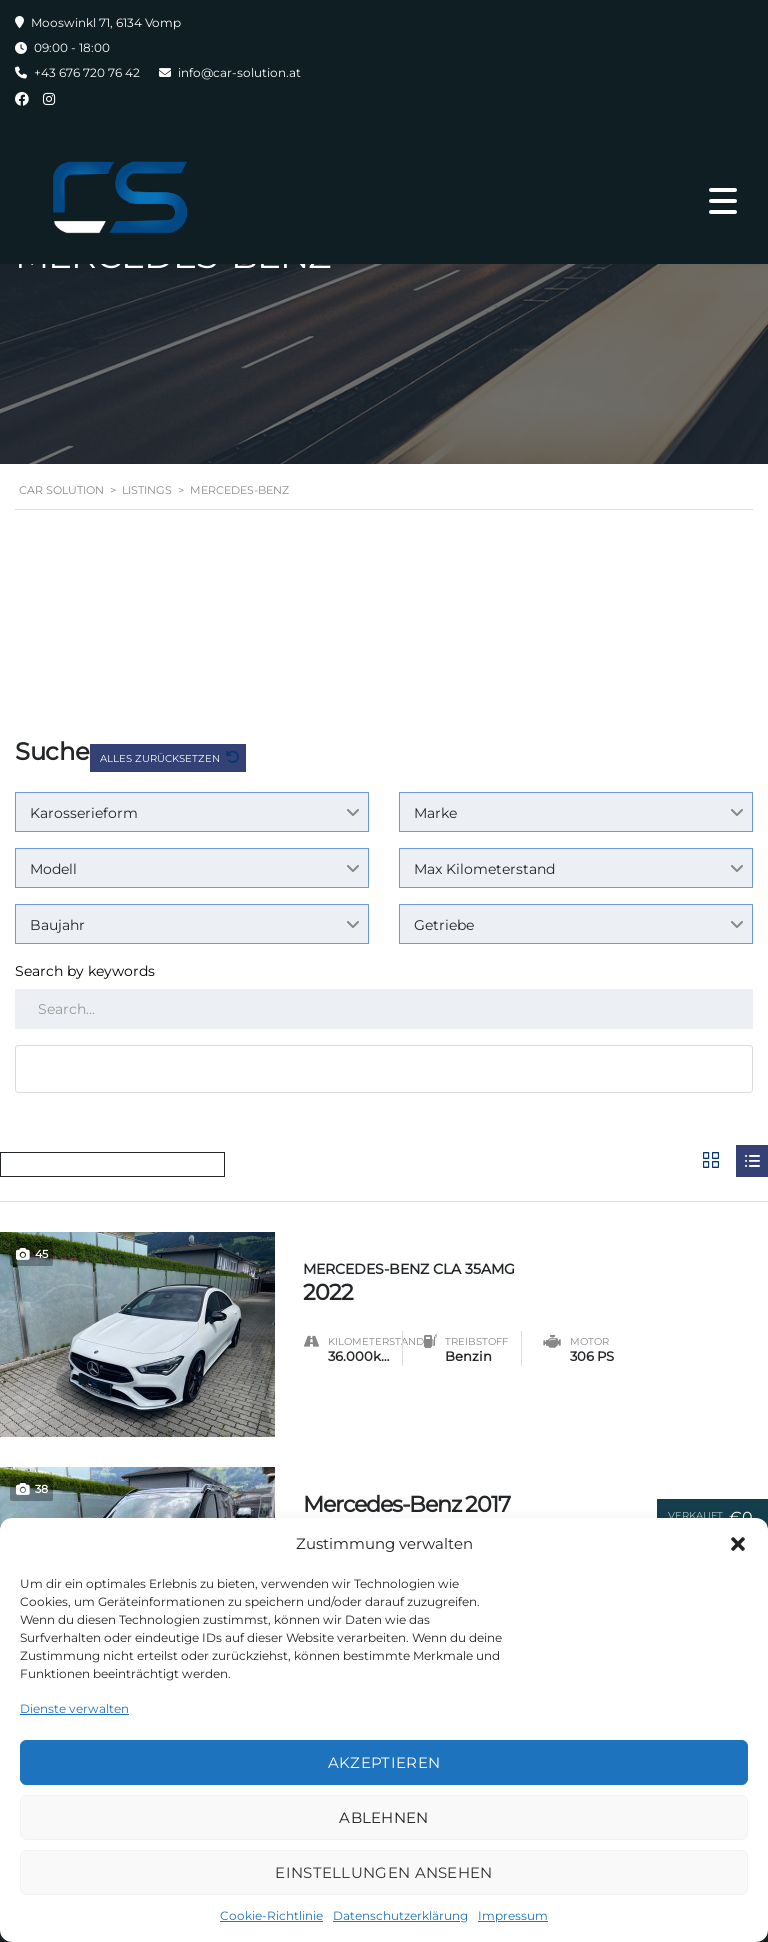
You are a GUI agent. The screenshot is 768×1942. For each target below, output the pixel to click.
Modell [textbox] (53, 869)
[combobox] (192, 812)
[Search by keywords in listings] (384, 1009)
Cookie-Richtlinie (271, 1915)
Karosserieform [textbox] (84, 813)
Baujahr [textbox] (57, 925)
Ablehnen (383, 1817)
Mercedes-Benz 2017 (406, 1503)
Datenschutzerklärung (400, 1915)
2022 (535, 1279)
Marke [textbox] (435, 813)
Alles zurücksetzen (161, 758)
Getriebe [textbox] (444, 925)
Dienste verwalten (74, 1708)
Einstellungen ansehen (383, 1872)
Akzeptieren (384, 1762)
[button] (738, 1544)
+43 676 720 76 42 (87, 72)
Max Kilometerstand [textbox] (484, 869)
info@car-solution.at (239, 72)
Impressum (513, 1915)
